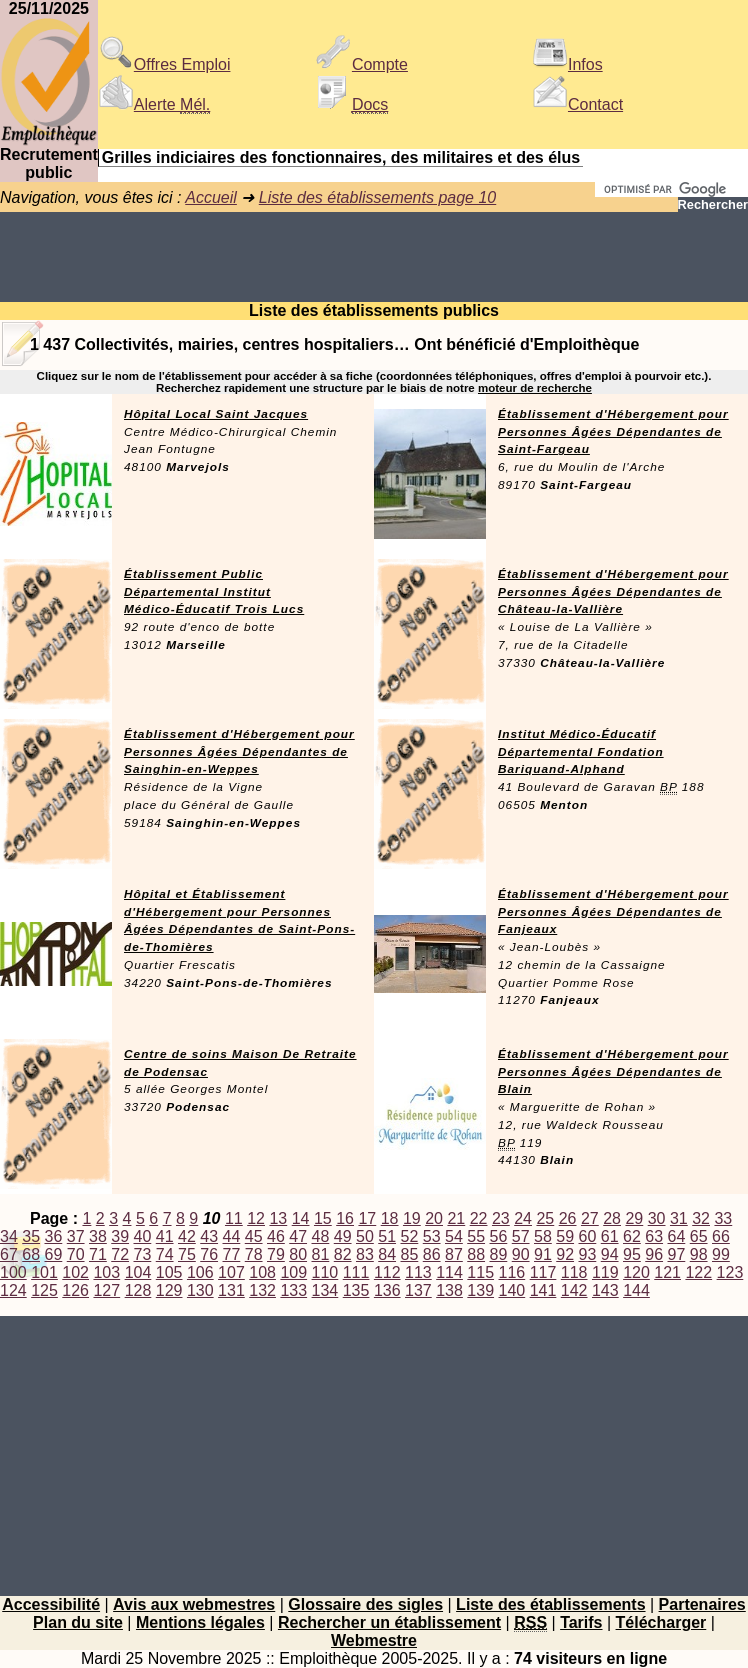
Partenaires (702, 1604)
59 (565, 1236)
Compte (362, 64)
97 (677, 1254)
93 (588, 1254)
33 (723, 1218)
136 (387, 1290)
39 (120, 1236)
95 (632, 1254)
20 (434, 1218)
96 (654, 1254)
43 (209, 1236)
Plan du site (78, 1622)
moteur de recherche (535, 388)
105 (169, 1272)
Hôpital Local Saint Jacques (216, 414)
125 (44, 1290)
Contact (577, 104)
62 (632, 1236)
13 (278, 1218)
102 (75, 1272)
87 (454, 1254)
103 (106, 1272)
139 (480, 1290)
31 (679, 1218)
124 (13, 1290)
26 (568, 1218)
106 (200, 1272)
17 (367, 1218)
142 (574, 1290)
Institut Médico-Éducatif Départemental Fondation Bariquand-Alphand (581, 752)
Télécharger (661, 1622)
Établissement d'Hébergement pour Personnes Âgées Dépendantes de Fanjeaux (613, 912)
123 (730, 1272)
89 (499, 1254)
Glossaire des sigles (365, 1604)
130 (200, 1290)
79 (276, 1254)
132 (262, 1290)
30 (657, 1218)
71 (98, 1254)
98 (699, 1254)
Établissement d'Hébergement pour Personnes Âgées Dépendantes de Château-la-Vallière (613, 592)
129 (169, 1290)
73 (143, 1254)
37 (76, 1236)
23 (501, 1218)
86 (432, 1254)
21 (456, 1218)
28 (612, 1218)
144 (636, 1290)
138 (449, 1290)
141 (543, 1290)
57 (521, 1236)
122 (698, 1272)
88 (476, 1254)
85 (410, 1254)
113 (418, 1272)
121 (667, 1272)
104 (138, 1272)
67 (9, 1254)
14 (301, 1218)
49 (343, 1236)
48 (321, 1236)
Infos (567, 64)
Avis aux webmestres (194, 1604)
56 (499, 1236)
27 (590, 1218)
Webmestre (374, 1640)
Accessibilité (51, 1604)
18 (390, 1218)
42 (187, 1236)
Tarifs (581, 1622)
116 (512, 1272)
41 (165, 1236)
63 (654, 1236)
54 (454, 1236)
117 (543, 1272)
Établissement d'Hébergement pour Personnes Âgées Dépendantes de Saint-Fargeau (613, 432)
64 (677, 1236)
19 (412, 1218)
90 (521, 1254)
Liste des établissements (550, 1604)
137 (418, 1290)
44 (232, 1236)
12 (256, 1218)
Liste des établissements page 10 (377, 197)
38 (98, 1236)
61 (610, 1236)
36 (54, 1236)
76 (209, 1254)
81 (321, 1254)
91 (543, 1254)
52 (410, 1236)
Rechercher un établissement (389, 1622)
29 (634, 1218)
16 (345, 1218)
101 (44, 1272)
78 (254, 1254)
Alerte (154, 104)
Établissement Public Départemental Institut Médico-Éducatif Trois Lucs (214, 592)
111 (356, 1272)
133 (293, 1290)
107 (231, 1272)
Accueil (211, 197)
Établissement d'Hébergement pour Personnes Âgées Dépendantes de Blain (613, 1072)
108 (262, 1272)
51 (387, 1236)
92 (565, 1254)
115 (480, 1272)
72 (120, 1254)
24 (523, 1218)
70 (76, 1254)
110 (325, 1272)
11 (234, 1218)
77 (232, 1254)
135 (356, 1290)
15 (323, 1218)
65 (699, 1236)
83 (365, 1254)
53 (432, 1236)
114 (449, 1272)
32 (701, 1218)
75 (187, 1254)
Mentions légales (200, 1622)
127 (106, 1290)
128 (138, 1290)
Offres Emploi (164, 64)
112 (387, 1272)
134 (325, 1290)
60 (588, 1236)
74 (165, 1254)
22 (479, 1218)
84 (387, 1254)
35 (31, 1236)
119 (605, 1272)
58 (543, 1236)
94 (610, 1254)
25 (545, 1218)
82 (343, 1254)
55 (476, 1236)
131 (231, 1290)
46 (276, 1236)
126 (75, 1290)
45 (254, 1236)
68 (31, 1254)
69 (54, 1254)
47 (298, 1236)
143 (605, 1290)
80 (298, 1254)
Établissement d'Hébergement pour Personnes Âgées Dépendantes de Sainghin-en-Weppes (239, 752)
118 (574, 1272)
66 (721, 1236)
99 (721, 1254)
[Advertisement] (374, 257)
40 (143, 1236)
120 (636, 1272)
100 (13, 1272)
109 (293, 1272)
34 (9, 1236)
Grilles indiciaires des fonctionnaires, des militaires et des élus (341, 157)
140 (512, 1290)
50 (365, 1236)
